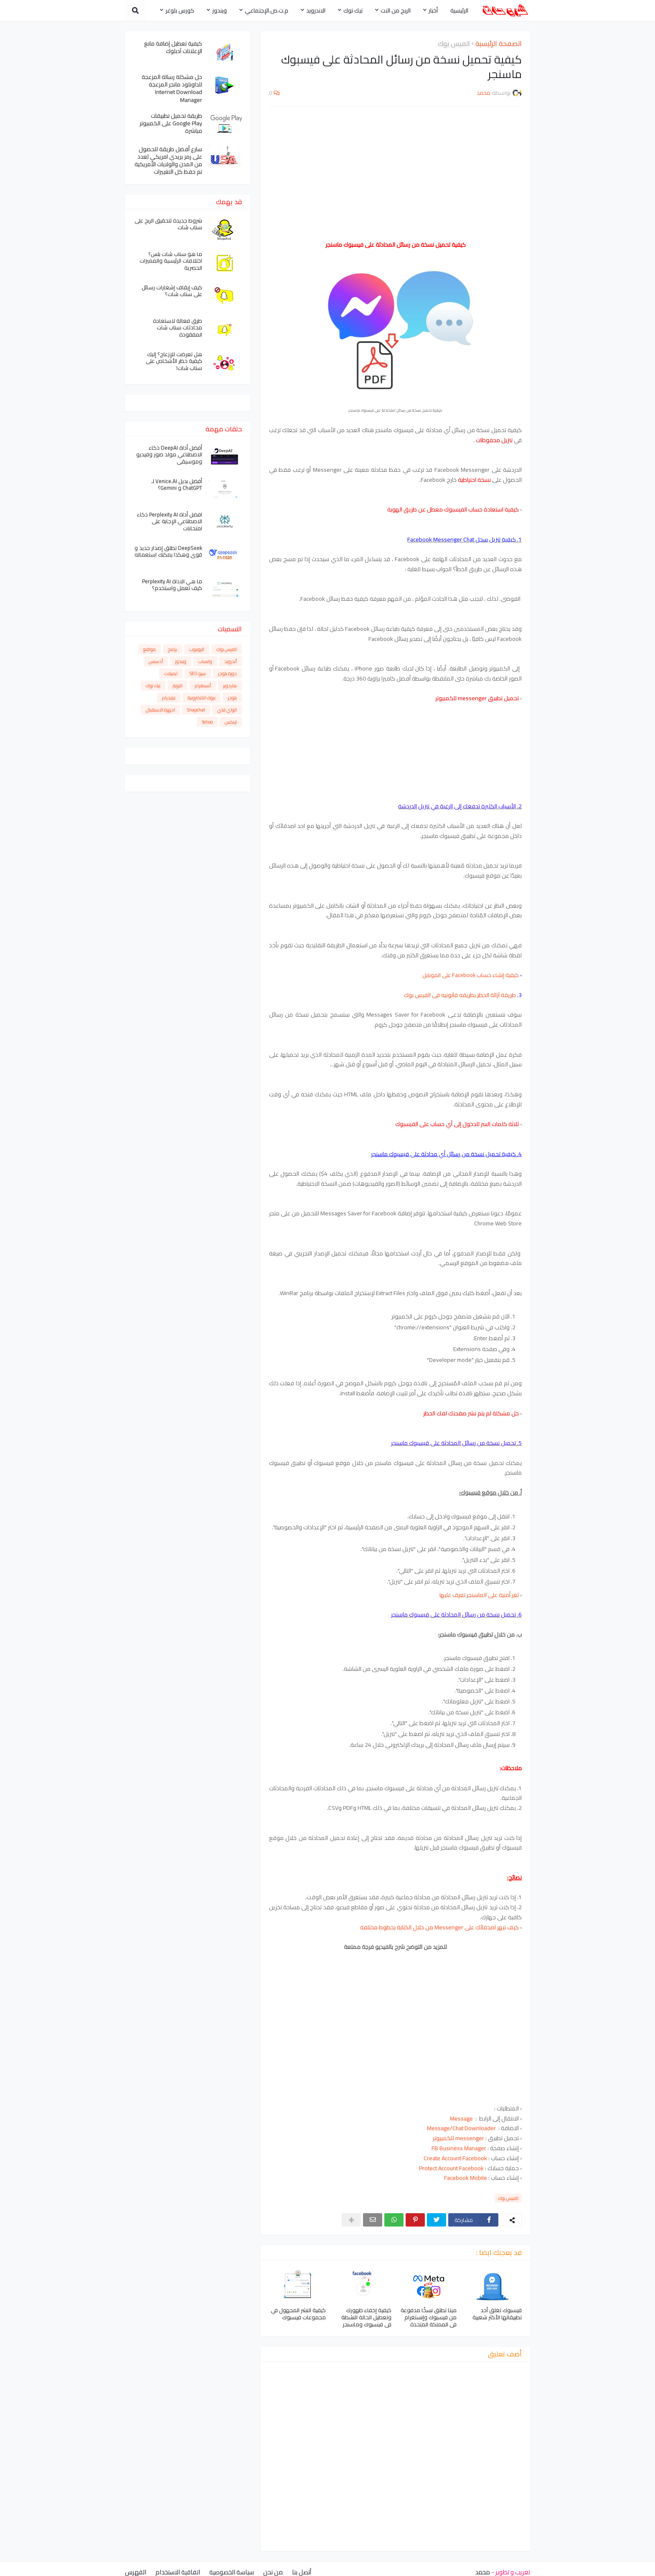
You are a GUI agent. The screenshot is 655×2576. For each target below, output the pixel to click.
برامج (172, 649)
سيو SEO (198, 673)
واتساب (205, 661)
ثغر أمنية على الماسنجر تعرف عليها (479, 1594)
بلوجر (232, 697)
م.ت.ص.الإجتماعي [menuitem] (266, 10)
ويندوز (180, 661)
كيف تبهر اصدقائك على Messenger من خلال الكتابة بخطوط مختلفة (439, 1927)
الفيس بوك (454, 44)
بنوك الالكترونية (202, 697)
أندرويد (230, 661)
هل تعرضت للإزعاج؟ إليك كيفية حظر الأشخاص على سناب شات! (174, 361)
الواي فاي (227, 710)
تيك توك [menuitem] (353, 10)
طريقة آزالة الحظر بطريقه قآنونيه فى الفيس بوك (460, 994)
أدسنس (156, 661)
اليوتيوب (196, 649)
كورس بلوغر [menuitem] (179, 10)
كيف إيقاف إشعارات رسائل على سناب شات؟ (172, 291)
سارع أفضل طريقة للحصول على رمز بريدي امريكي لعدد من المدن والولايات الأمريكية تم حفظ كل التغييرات (168, 160)
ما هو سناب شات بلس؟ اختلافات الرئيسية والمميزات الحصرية (171, 261)
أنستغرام (203, 685)
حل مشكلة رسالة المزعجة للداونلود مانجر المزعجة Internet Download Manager (172, 88)
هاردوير (230, 685)
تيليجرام (168, 697)
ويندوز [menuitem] (219, 10)
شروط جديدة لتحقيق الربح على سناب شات (168, 224)
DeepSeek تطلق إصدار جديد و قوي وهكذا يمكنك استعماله (168, 551)
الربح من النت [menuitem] (396, 10)
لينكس (231, 722)
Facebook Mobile (465, 2177)
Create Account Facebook (455, 2158)
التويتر (178, 685)
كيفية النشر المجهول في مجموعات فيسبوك (298, 2314)
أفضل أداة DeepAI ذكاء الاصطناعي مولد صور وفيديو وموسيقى (169, 455)
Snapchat (196, 710)
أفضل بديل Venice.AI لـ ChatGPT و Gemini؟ (176, 485)
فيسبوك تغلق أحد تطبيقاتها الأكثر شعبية (497, 2314)
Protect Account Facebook (451, 2168)
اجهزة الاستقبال (160, 710)
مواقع (149, 649)
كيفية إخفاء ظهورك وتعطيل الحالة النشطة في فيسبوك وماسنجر (366, 2317)
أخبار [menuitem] (433, 10)
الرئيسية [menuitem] (459, 10)
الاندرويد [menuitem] (315, 10)
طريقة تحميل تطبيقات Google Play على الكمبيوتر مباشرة (171, 123)
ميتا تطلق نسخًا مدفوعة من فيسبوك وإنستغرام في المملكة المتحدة (429, 2317)
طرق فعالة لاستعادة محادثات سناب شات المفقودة (177, 328)
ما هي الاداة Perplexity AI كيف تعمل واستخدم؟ (172, 585)
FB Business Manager (459, 2148)
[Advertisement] (395, 173)
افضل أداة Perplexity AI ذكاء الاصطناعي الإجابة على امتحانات (169, 521)
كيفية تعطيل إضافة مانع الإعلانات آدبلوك (173, 47)
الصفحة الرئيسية (498, 44)
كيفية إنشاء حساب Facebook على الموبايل (470, 975)
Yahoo (207, 722)
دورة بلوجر (227, 673)
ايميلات (171, 673)
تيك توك (153, 685)
